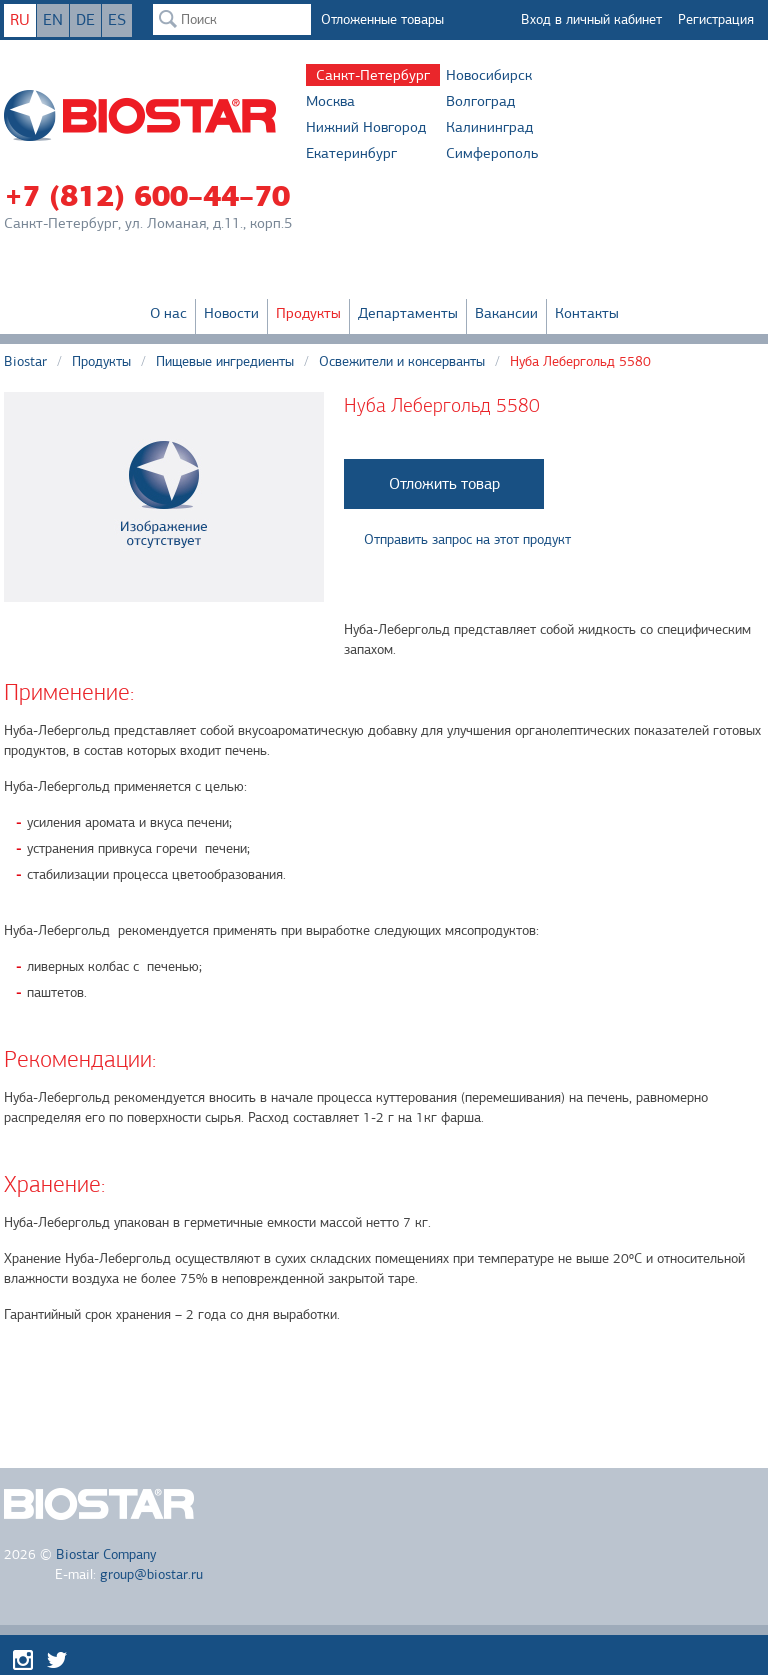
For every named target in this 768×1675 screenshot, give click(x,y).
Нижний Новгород (366, 127)
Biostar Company (106, 1554)
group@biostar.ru (151, 1574)
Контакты (587, 313)
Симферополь (492, 153)
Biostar (25, 361)
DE (85, 20)
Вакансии (506, 313)
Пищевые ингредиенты (225, 361)
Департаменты (408, 313)
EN (53, 20)
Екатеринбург (351, 153)
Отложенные (382, 19)
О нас (168, 313)
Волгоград (480, 101)
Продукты (308, 313)
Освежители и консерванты (402, 361)
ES (117, 20)
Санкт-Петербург (373, 75)
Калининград (489, 127)
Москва (330, 101)
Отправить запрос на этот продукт (467, 539)
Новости (231, 313)
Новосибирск (489, 75)
